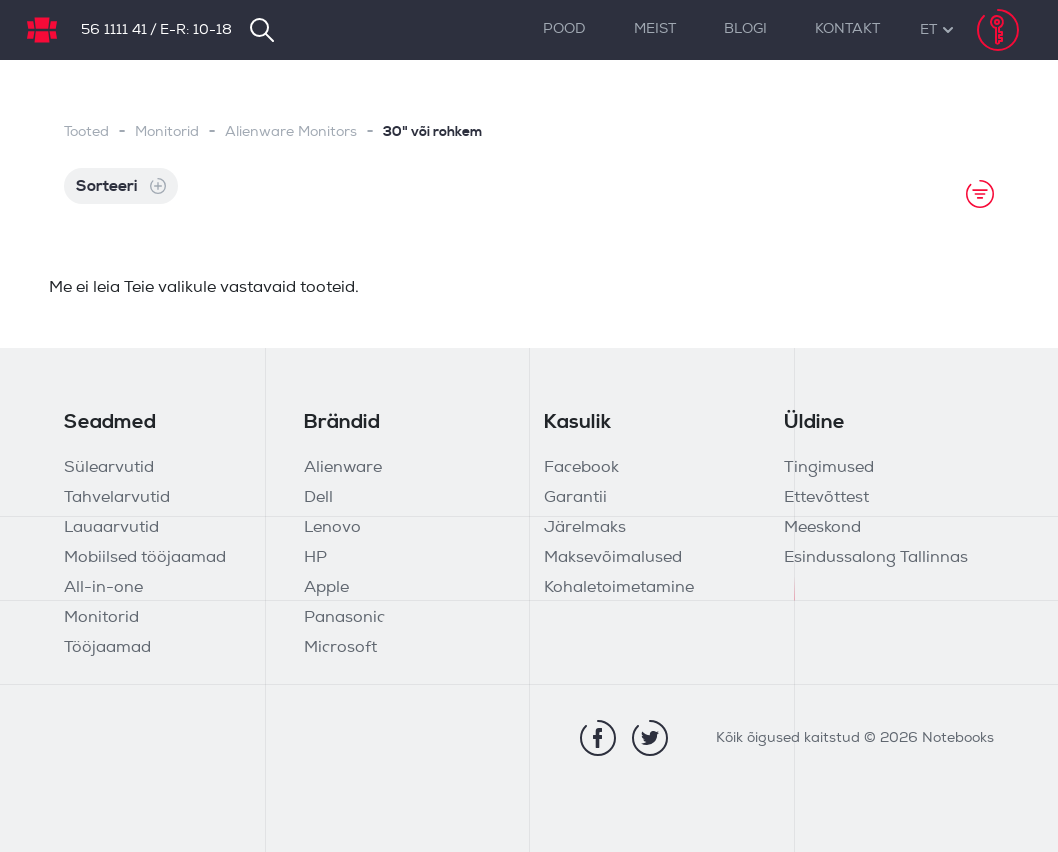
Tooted (86, 132)
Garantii (575, 498)
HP (315, 558)
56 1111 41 (114, 30)
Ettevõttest (826, 498)
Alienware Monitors (291, 132)
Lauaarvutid (111, 528)
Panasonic (344, 618)
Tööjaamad (107, 648)
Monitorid (167, 132)
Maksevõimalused (613, 558)
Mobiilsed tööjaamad (145, 558)
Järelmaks (585, 528)
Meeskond (822, 528)
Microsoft (340, 648)
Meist (655, 29)
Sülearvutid (109, 468)
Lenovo (332, 528)
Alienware (343, 468)
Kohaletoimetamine (619, 588)
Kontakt (847, 29)
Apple (326, 588)
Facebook (581, 468)
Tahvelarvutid (117, 498)
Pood (564, 29)
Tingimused (829, 468)
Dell (318, 498)
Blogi (745, 29)
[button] (928, 30)
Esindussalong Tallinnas (876, 558)
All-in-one (103, 588)
